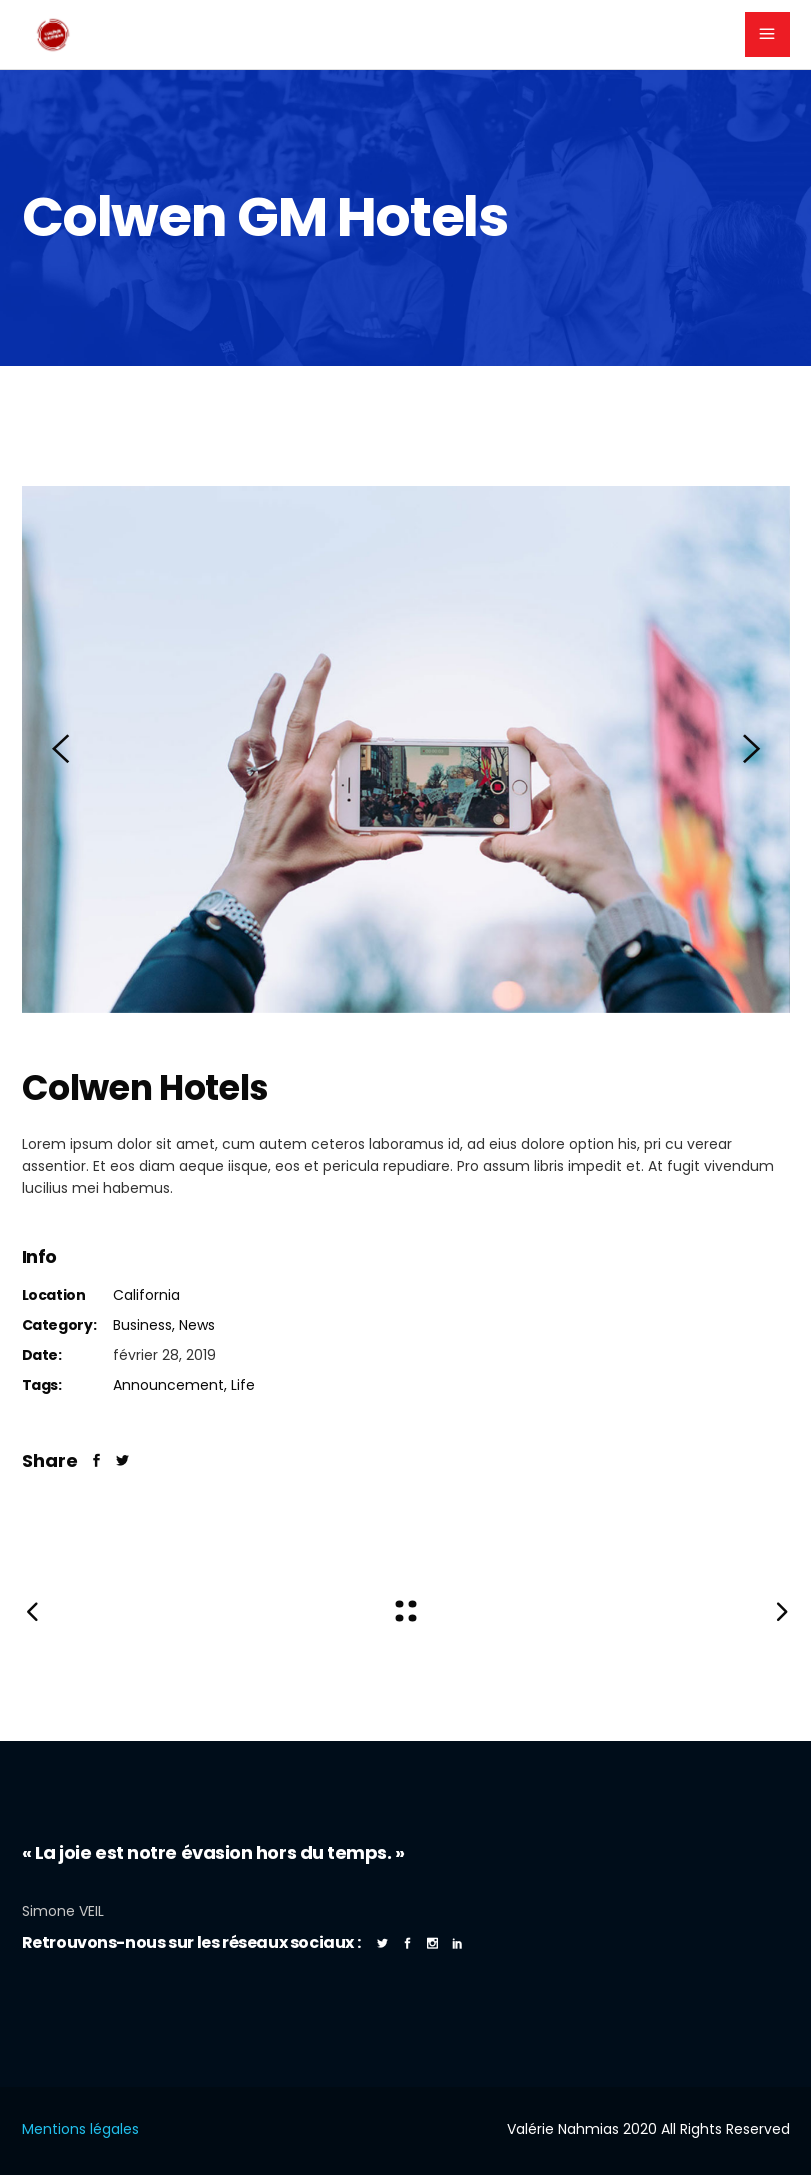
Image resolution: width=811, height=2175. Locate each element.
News (197, 1325)
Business (142, 1325)
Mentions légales (80, 2129)
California (146, 1295)
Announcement (168, 1385)
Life (243, 1385)
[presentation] (60, 749)
